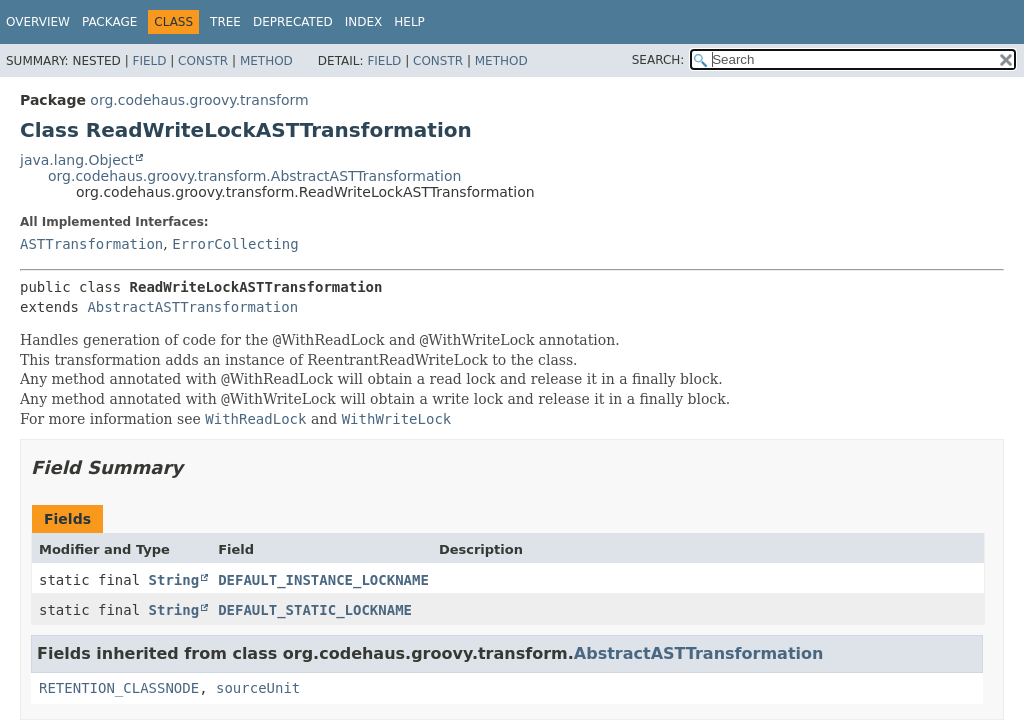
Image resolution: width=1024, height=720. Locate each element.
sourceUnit (258, 688)
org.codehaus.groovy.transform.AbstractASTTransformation (254, 176)
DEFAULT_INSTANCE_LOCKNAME (323, 580)
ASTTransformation (91, 244)
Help (409, 22)
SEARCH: (658, 60)
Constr (203, 61)
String (174, 580)
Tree (225, 22)
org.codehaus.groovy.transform (199, 100)
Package (109, 22)
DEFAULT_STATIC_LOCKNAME (315, 610)
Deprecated (293, 22)
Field (149, 61)
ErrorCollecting (235, 244)
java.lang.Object (77, 160)
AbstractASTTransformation (192, 307)
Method (266, 61)
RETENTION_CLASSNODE (119, 688)
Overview (38, 22)
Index (364, 22)
